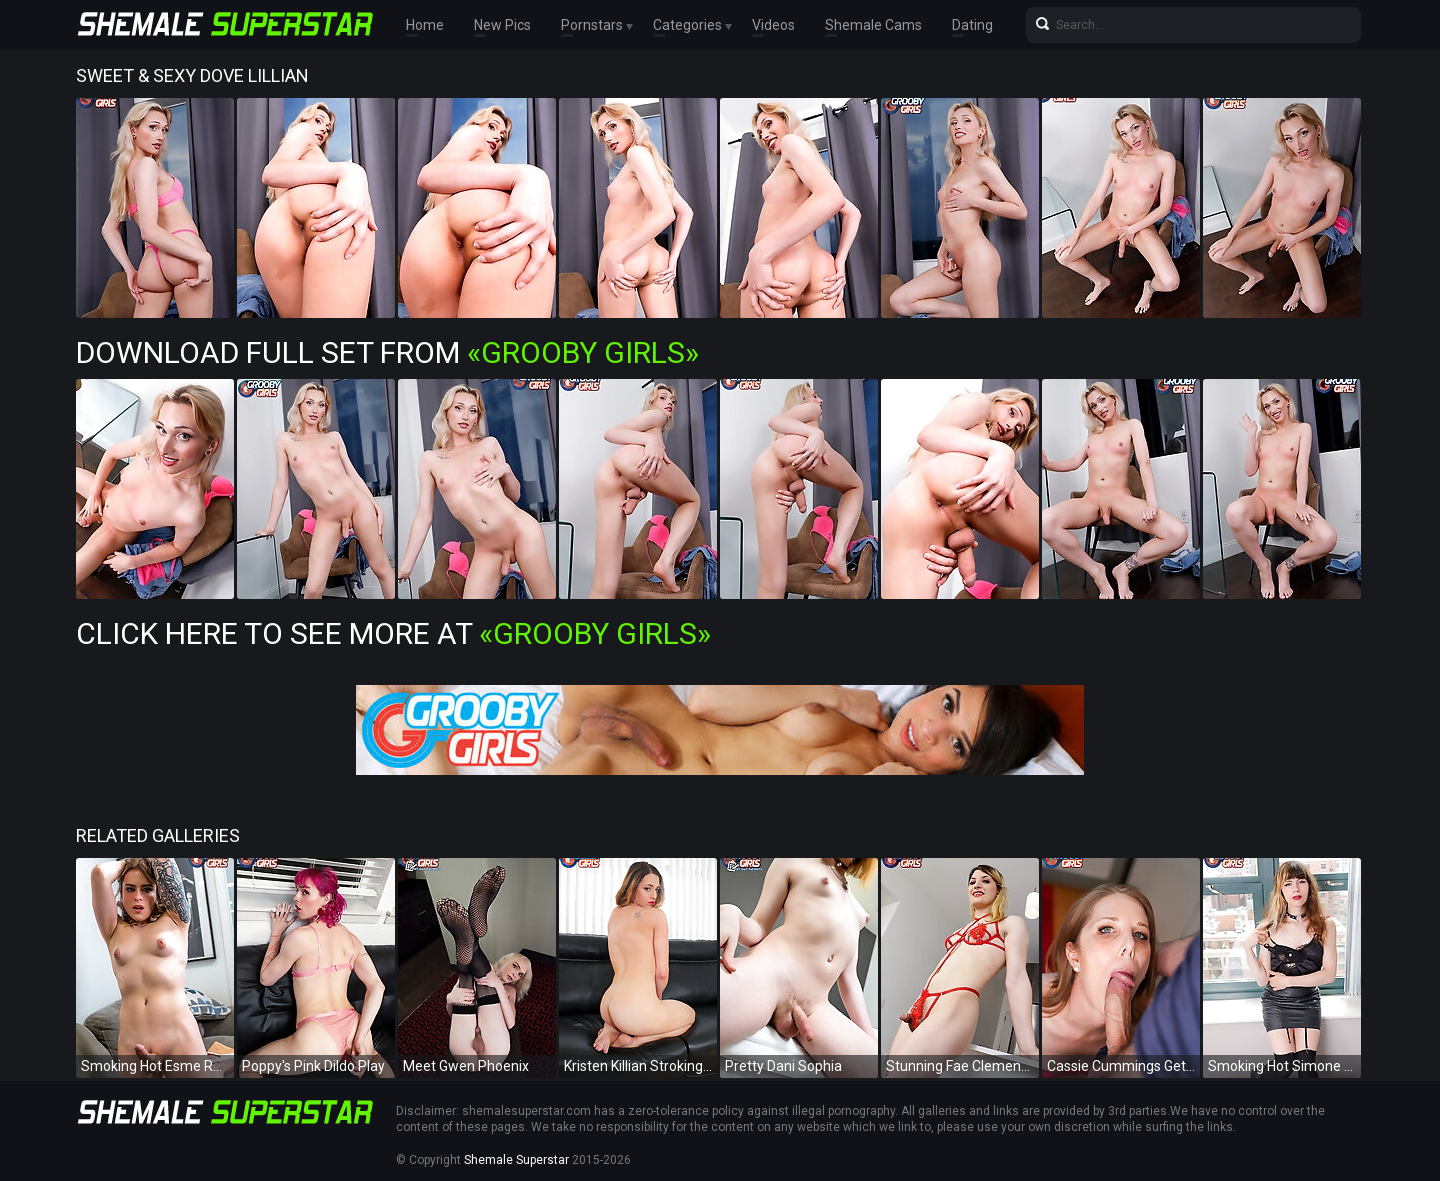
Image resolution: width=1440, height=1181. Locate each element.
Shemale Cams (873, 25)
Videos (773, 25)
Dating (972, 25)
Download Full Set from (387, 352)
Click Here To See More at (393, 633)
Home (425, 25)
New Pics (502, 25)
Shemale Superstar (516, 1160)
